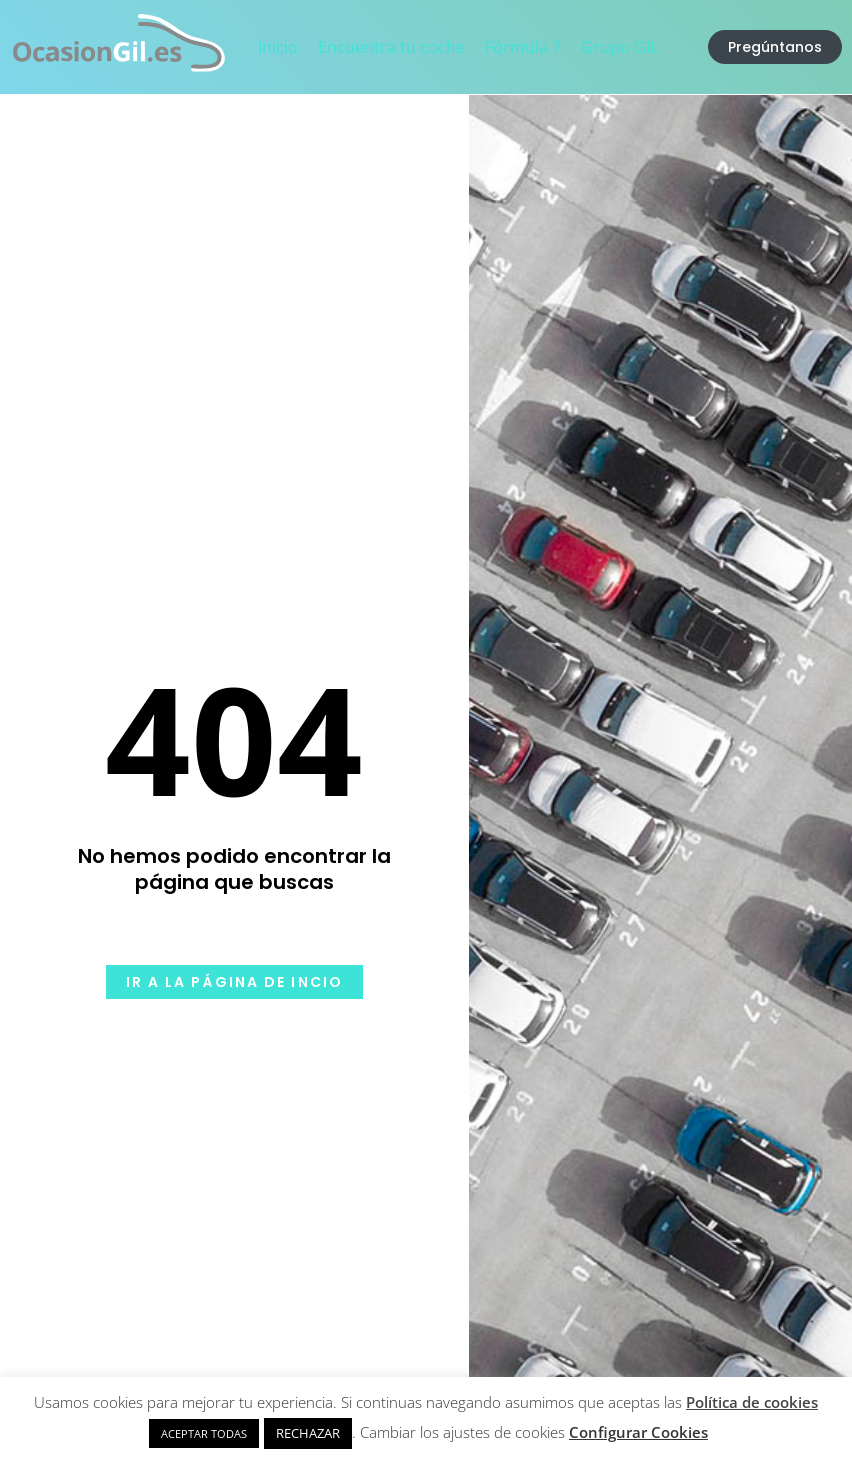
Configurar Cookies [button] (638, 1432)
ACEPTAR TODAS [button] (204, 1433)
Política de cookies (752, 1402)
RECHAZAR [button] (308, 1433)
